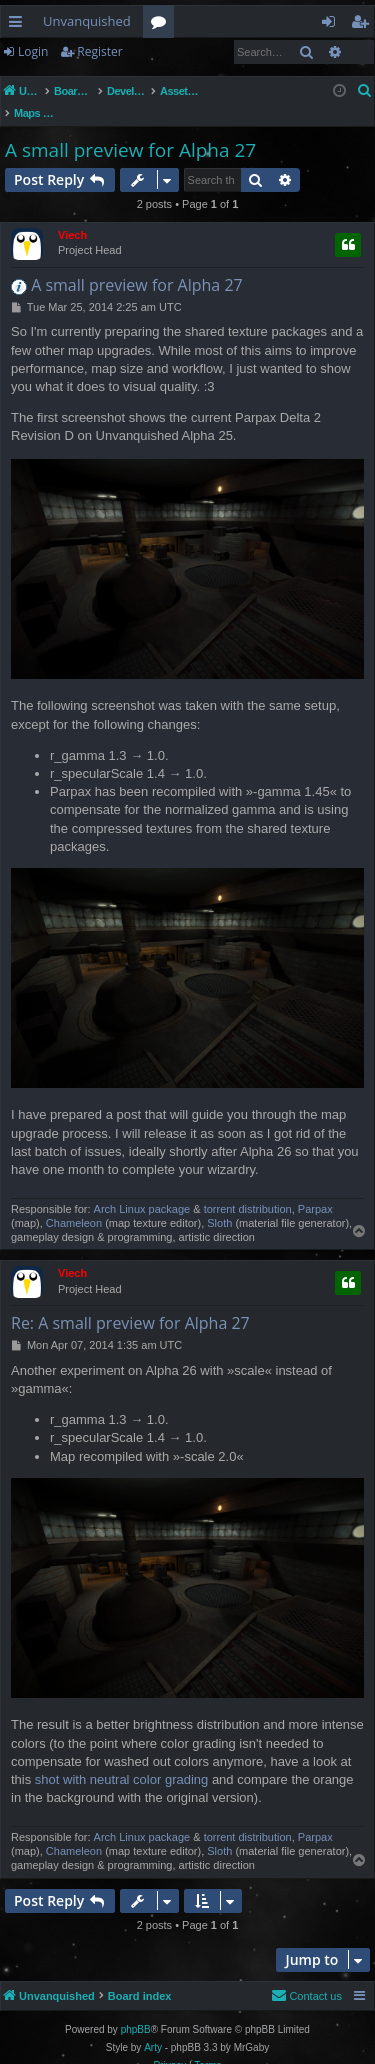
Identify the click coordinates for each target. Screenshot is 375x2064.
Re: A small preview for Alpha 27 (130, 1302)
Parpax (315, 1188)
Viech (72, 214)
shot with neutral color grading (121, 1758)
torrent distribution (248, 1188)
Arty (153, 2026)
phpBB (136, 2008)
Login (33, 51)
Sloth (219, 1202)
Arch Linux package (142, 1188)
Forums (162, 25)
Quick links (19, 25)
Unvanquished (87, 21)
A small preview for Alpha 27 (130, 129)
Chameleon (74, 1202)
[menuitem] (365, 91)
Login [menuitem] (332, 25)
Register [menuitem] (364, 25)
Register (99, 51)
